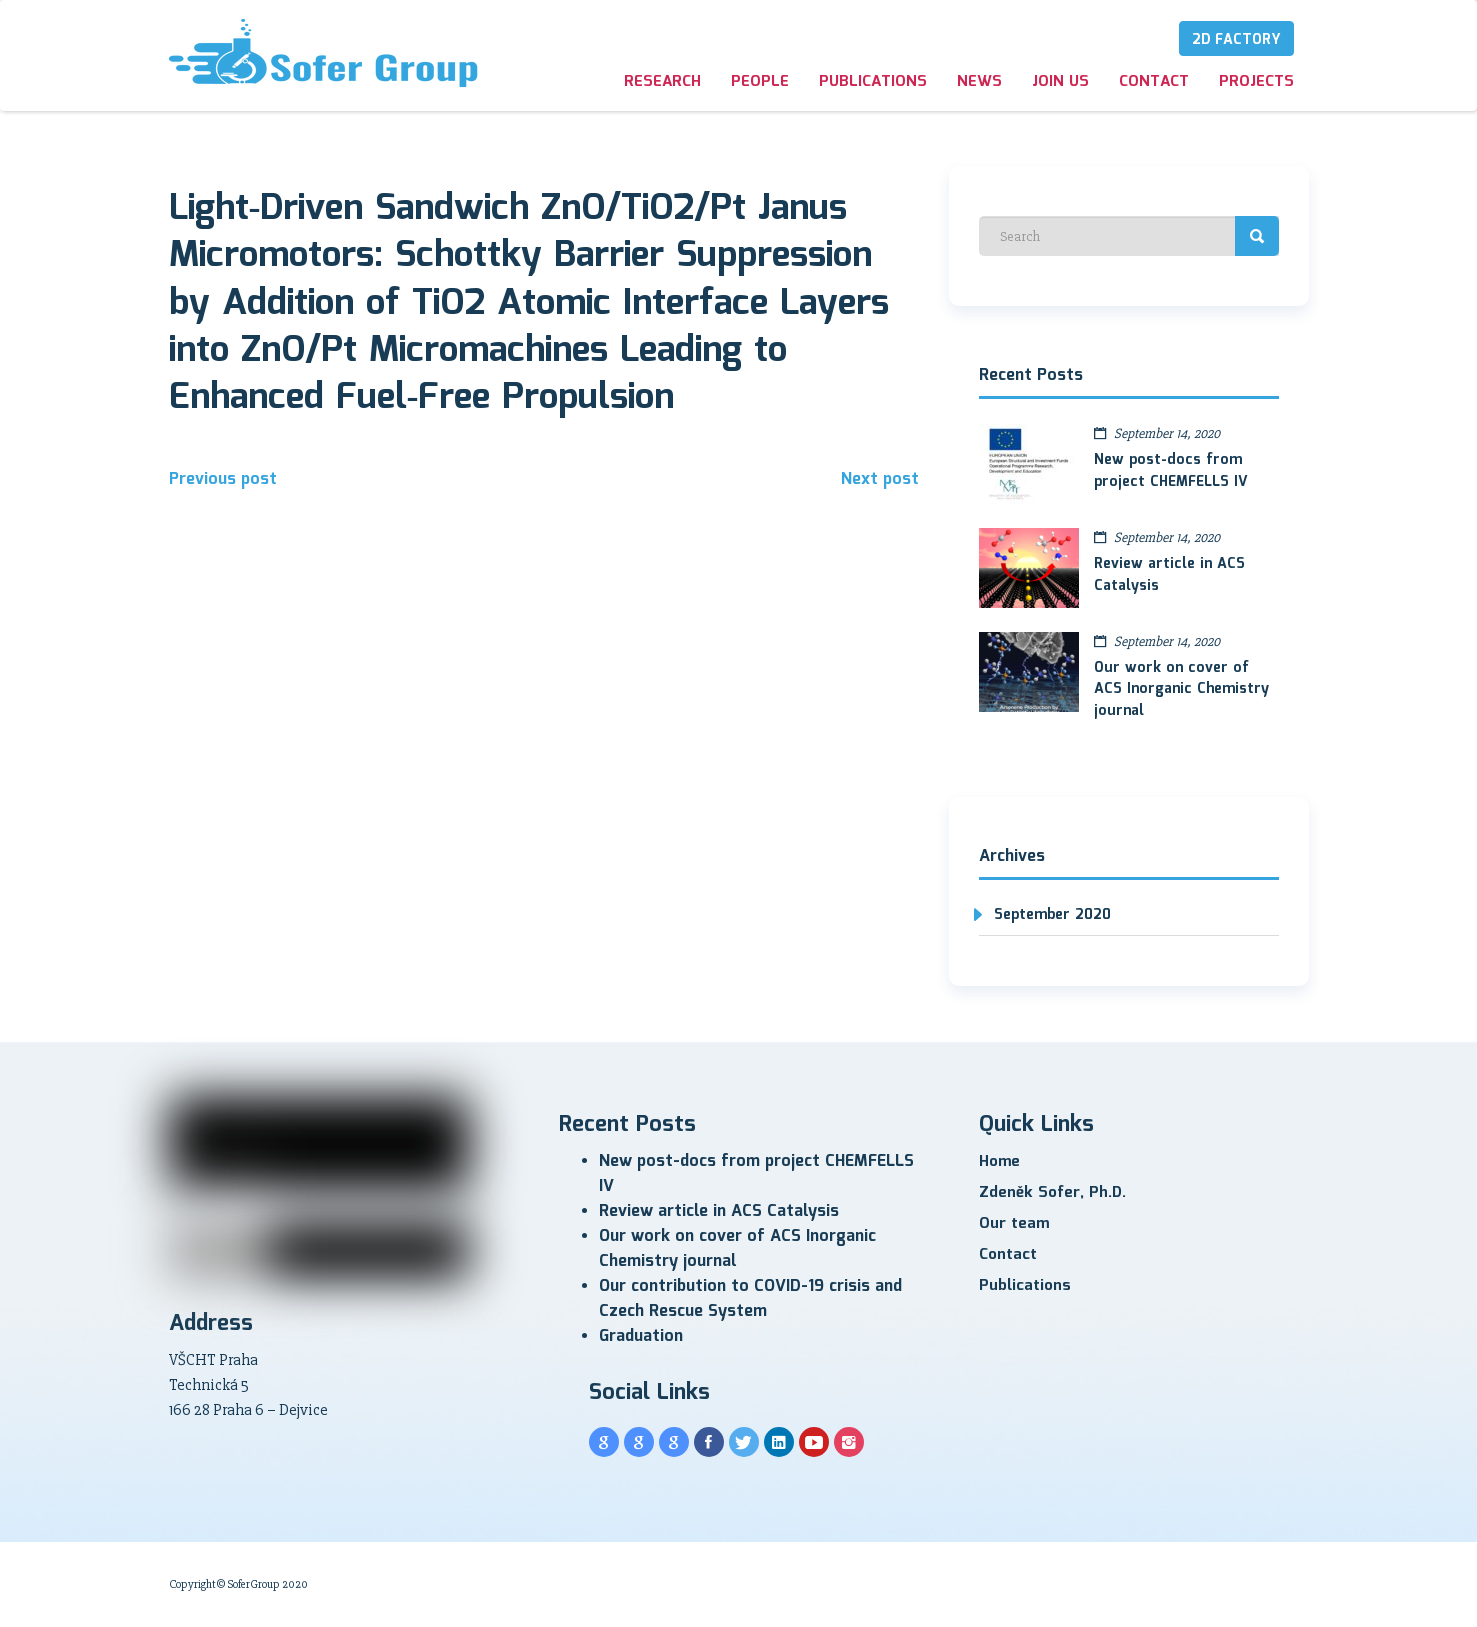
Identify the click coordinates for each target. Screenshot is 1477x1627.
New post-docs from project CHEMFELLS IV (1171, 471)
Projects (1256, 82)
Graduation (641, 1336)
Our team (1014, 1224)
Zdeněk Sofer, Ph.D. (1052, 1193)
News (979, 82)
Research (662, 82)
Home (999, 1162)
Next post (880, 479)
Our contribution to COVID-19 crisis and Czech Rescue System (750, 1299)
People (760, 82)
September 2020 (1052, 915)
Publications (873, 82)
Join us (1060, 82)
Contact (1154, 82)
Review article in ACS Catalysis (1169, 575)
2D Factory (1236, 40)
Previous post (223, 479)
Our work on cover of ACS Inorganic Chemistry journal (1181, 690)
